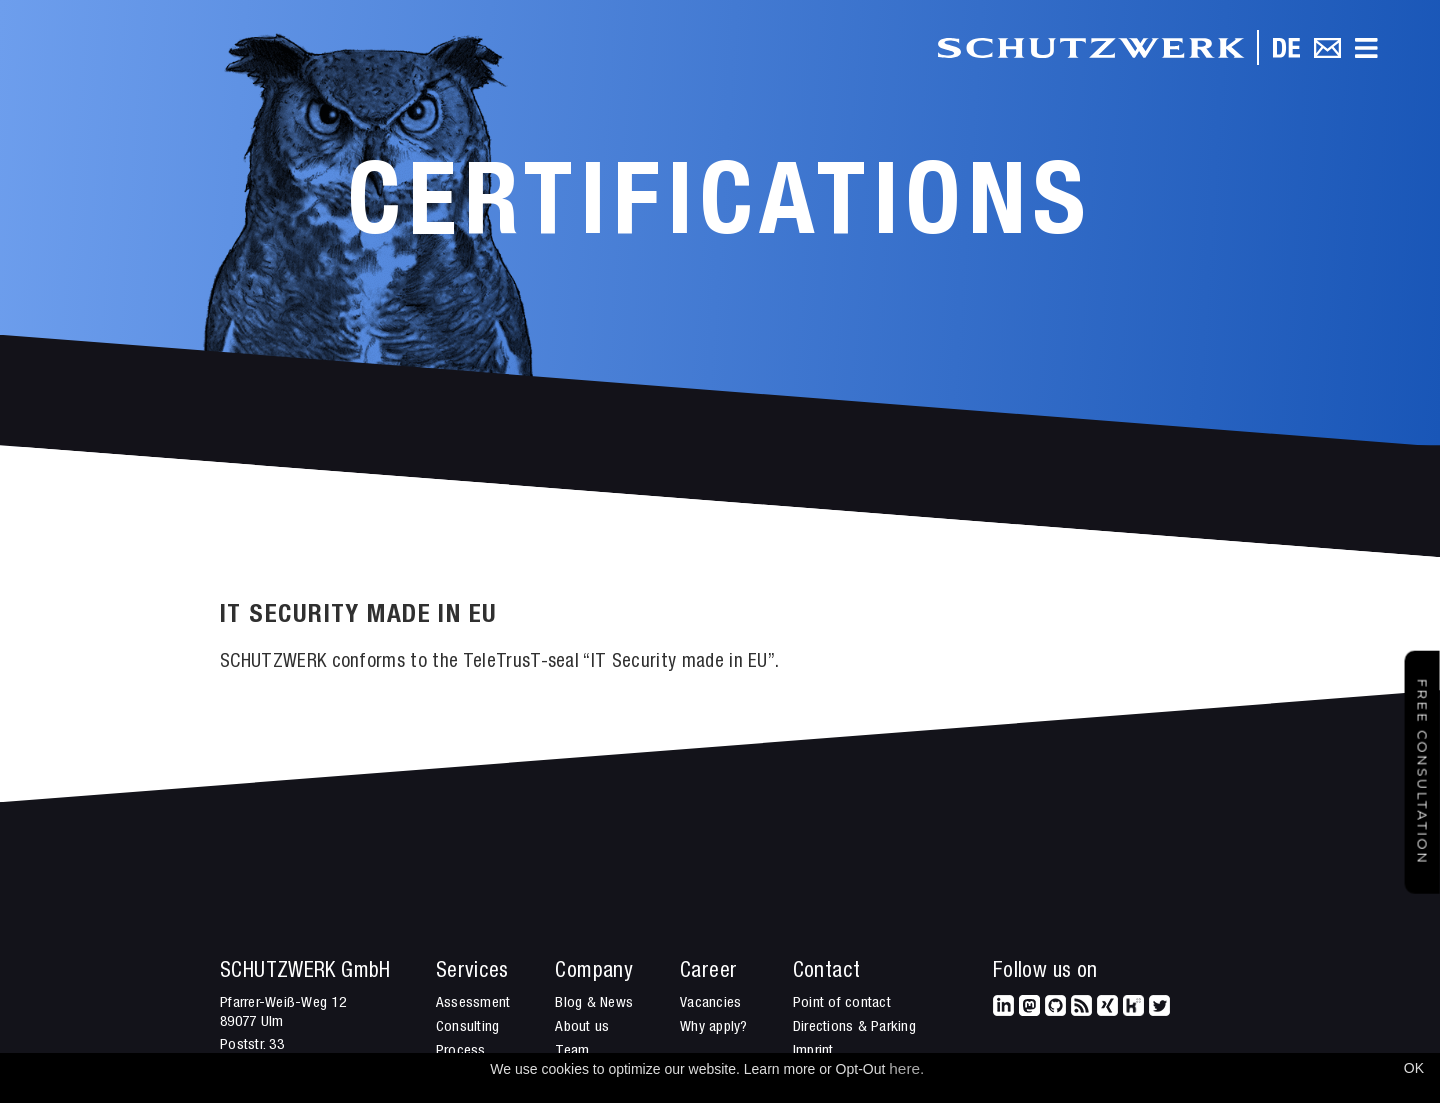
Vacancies (710, 1003)
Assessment (473, 1003)
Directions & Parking (854, 1027)
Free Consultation (1423, 772)
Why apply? (714, 1027)
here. (906, 1068)
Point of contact (842, 1003)
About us (582, 1027)
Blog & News (594, 1003)
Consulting (468, 1027)
